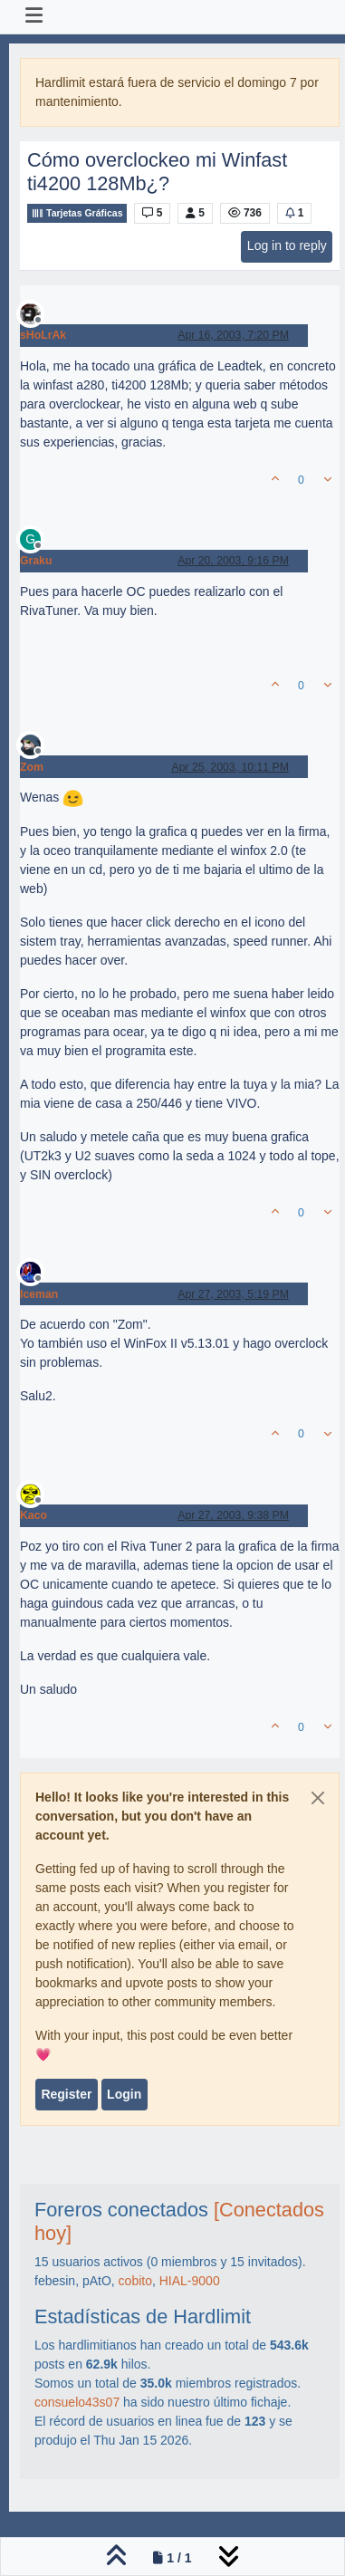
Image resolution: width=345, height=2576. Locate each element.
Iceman (39, 1294)
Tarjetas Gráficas (77, 213)
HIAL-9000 (189, 2280)
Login (124, 2094)
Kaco (33, 1515)
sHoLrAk (43, 335)
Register (66, 2094)
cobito (135, 2280)
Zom (31, 767)
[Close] (318, 1797)
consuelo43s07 (77, 2402)
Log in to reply (287, 245)
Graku (36, 560)
